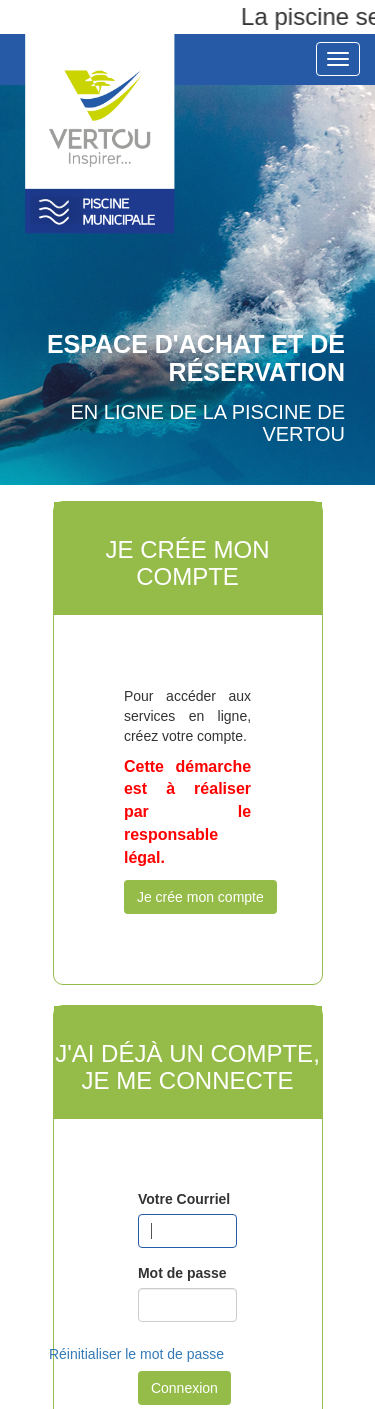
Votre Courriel (184, 1199)
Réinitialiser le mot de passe (136, 1354)
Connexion (184, 1388)
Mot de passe (182, 1273)
